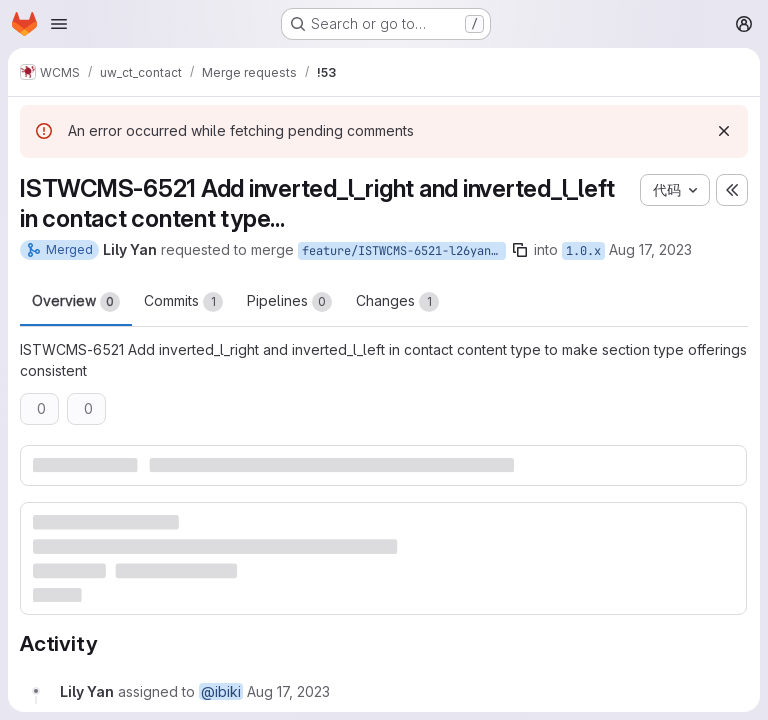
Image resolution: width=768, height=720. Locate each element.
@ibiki (221, 691)
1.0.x (583, 251)
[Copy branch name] (520, 250)
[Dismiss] (724, 131)
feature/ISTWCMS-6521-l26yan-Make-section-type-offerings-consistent (404, 251)
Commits (183, 302)
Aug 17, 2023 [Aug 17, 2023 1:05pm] (650, 249)
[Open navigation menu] (59, 24)
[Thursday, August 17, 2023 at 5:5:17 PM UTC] (288, 691)
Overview (76, 302)
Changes (397, 302)
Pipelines (289, 302)
